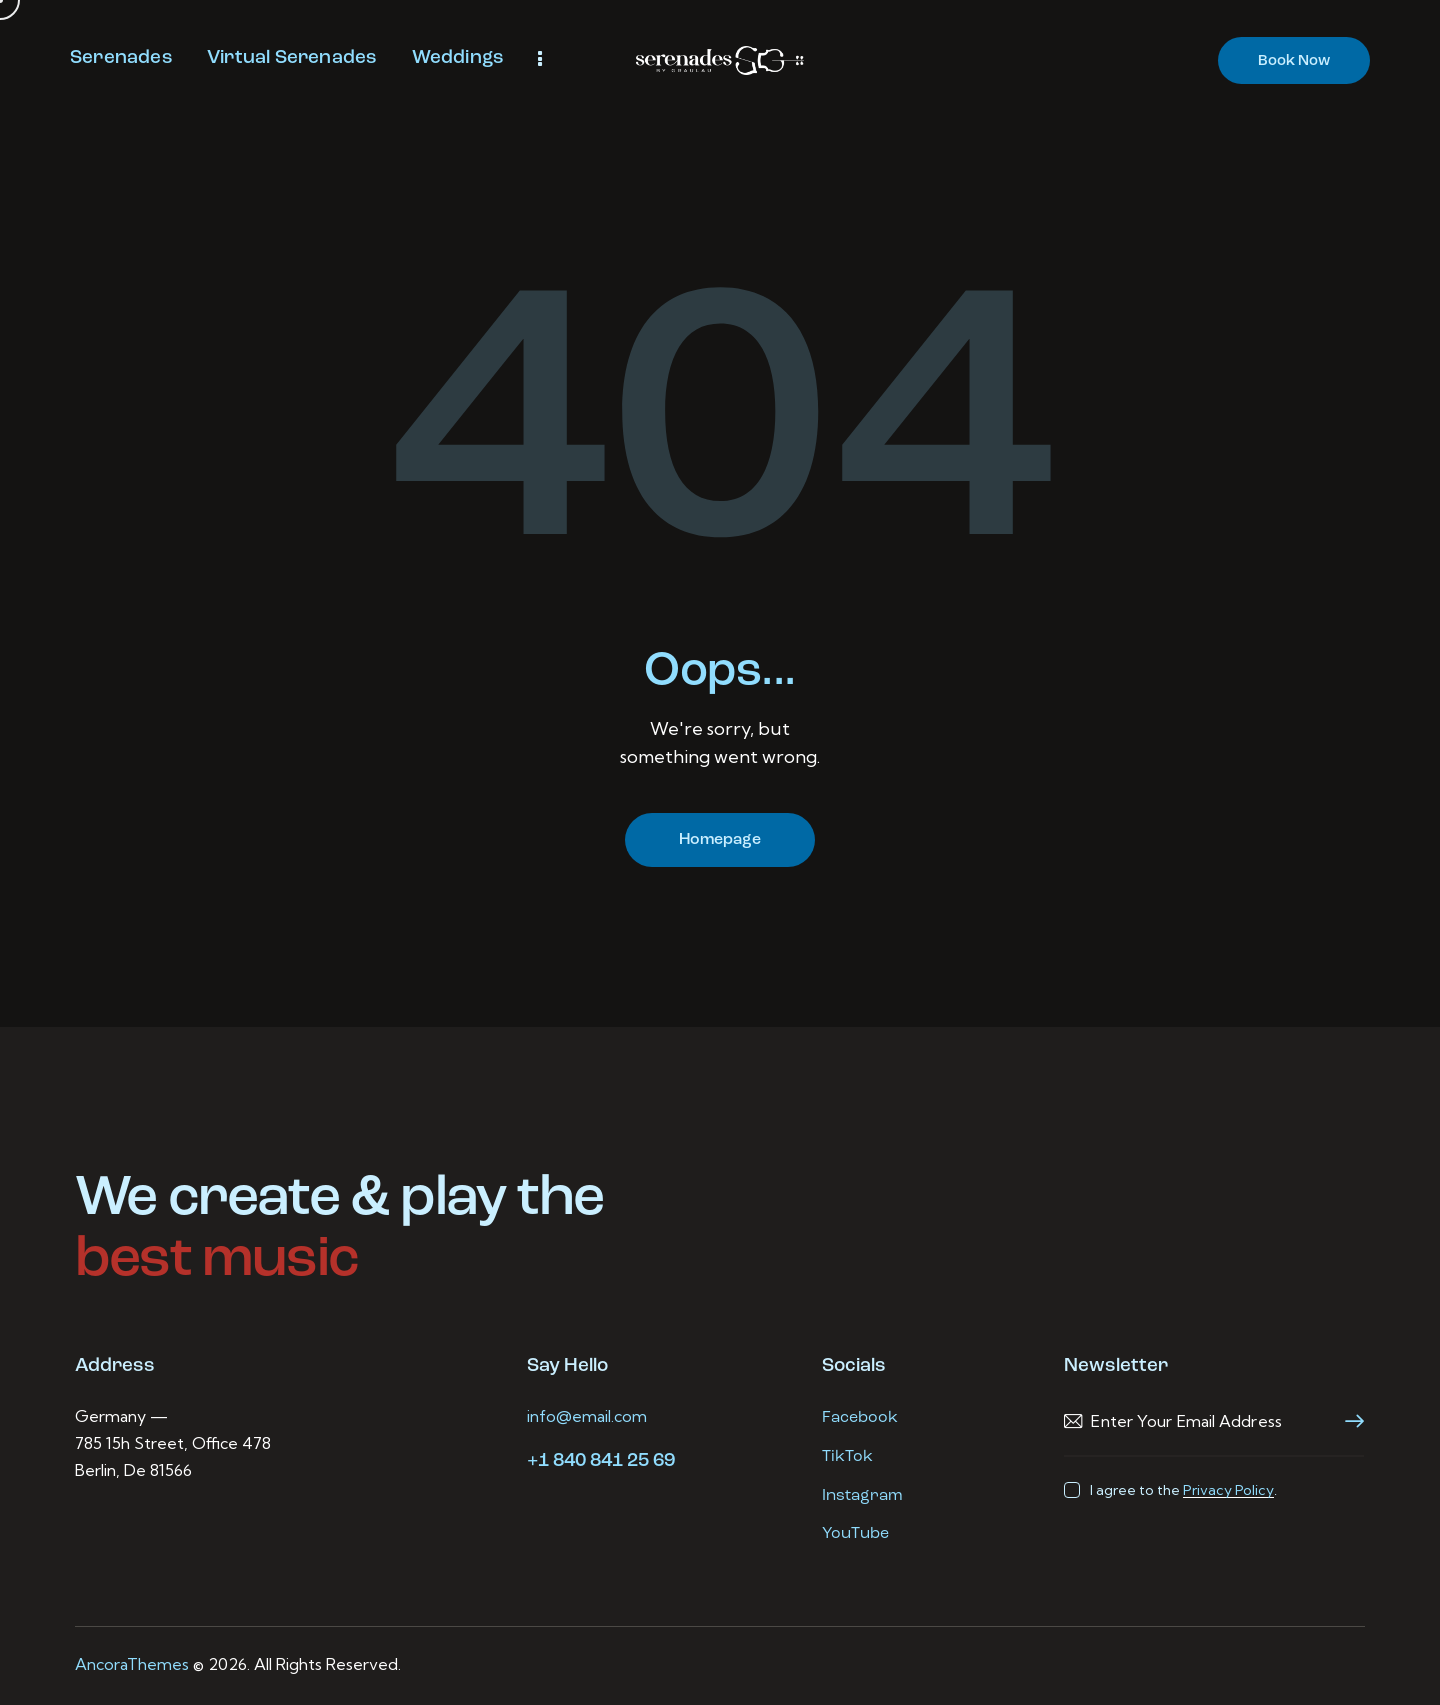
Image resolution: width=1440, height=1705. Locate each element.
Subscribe (1349, 1421)
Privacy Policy (1228, 1490)
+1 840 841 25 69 (601, 1461)
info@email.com (587, 1416)
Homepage (720, 840)
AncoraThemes (132, 1664)
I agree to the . (1183, 1490)
